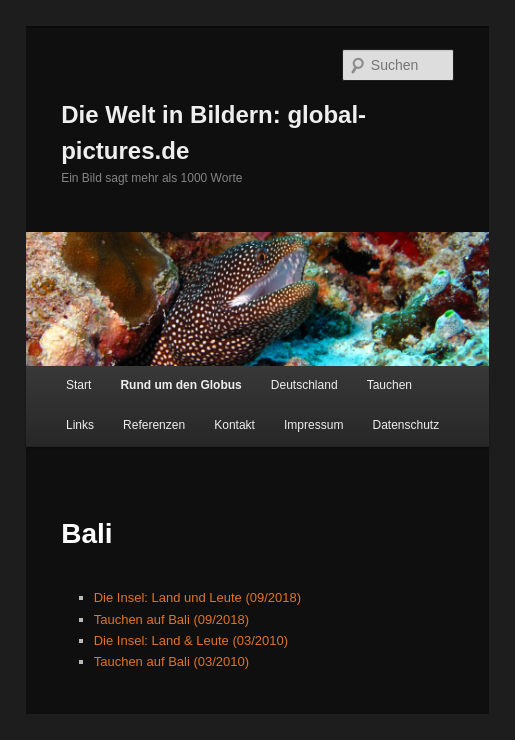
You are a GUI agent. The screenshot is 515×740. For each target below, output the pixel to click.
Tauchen (389, 385)
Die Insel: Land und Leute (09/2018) (197, 597)
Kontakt (234, 425)
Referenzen (154, 425)
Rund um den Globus (180, 385)
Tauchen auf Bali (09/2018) (171, 619)
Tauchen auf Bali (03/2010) (171, 661)
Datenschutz (405, 425)
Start (78, 385)
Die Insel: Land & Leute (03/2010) (191, 640)
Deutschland (304, 385)
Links (80, 425)
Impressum (313, 425)
